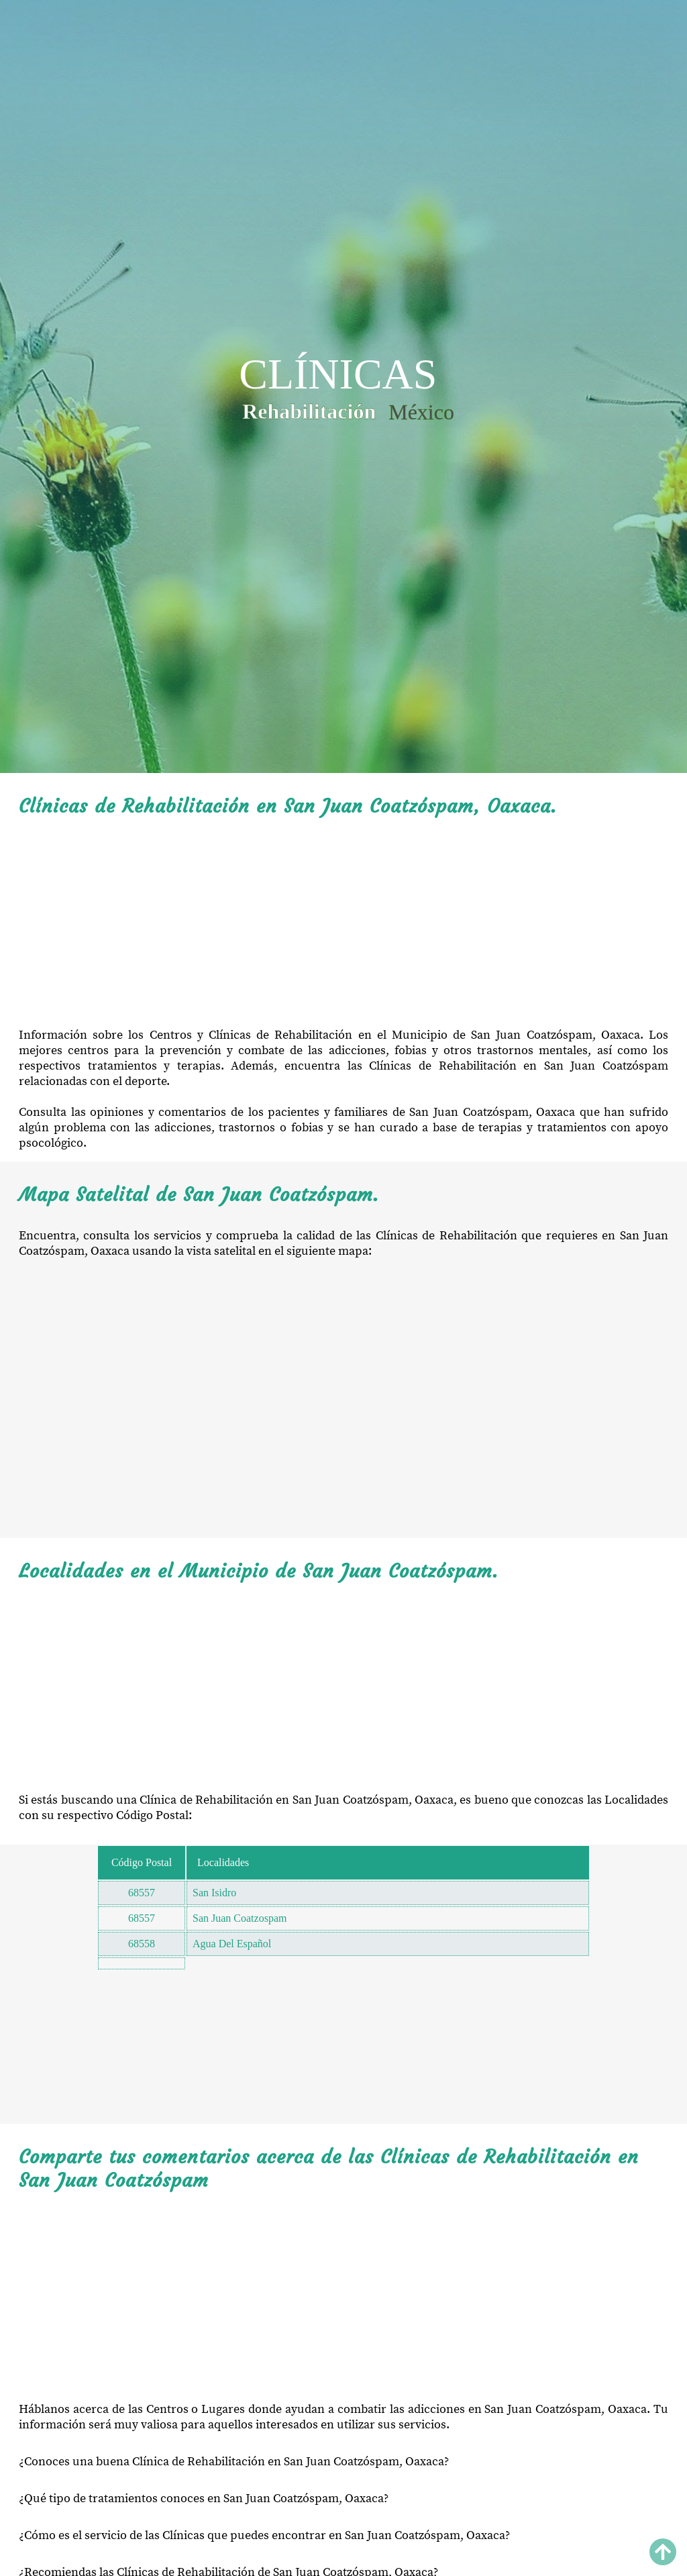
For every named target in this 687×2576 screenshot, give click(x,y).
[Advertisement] (343, 923)
